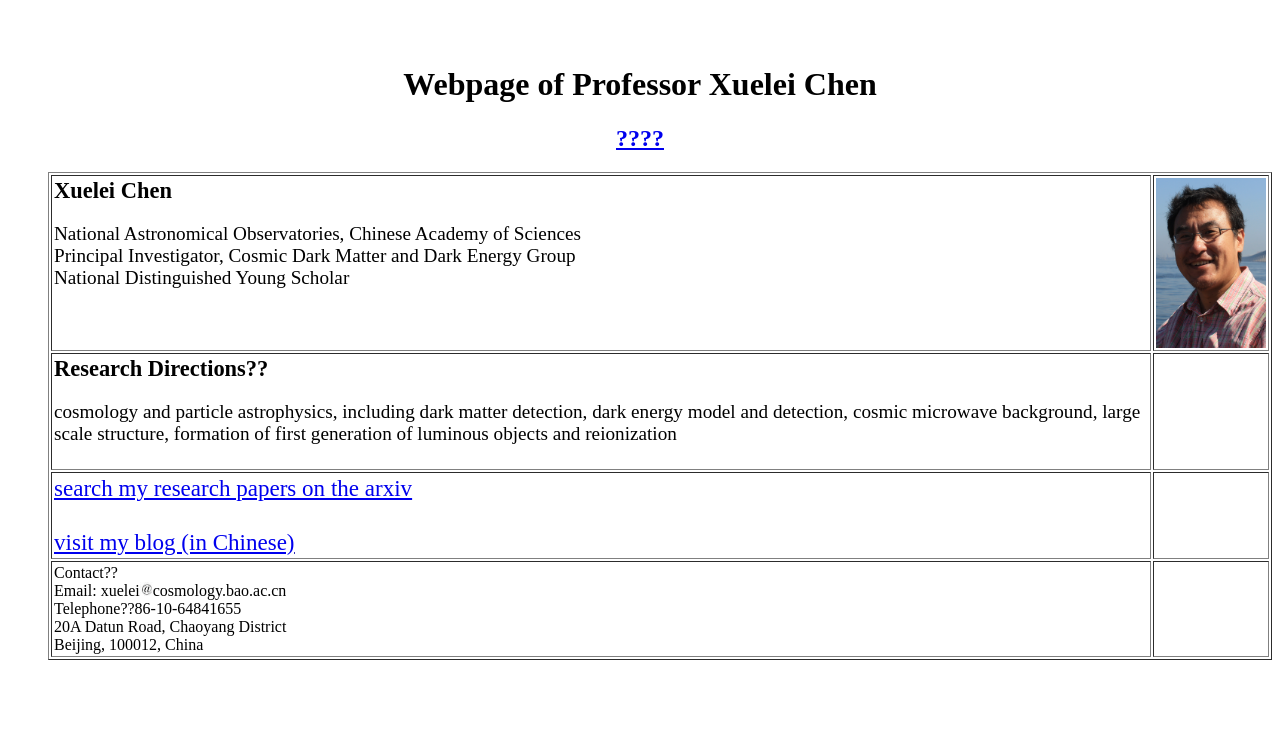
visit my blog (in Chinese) (174, 542)
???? (640, 138)
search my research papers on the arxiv (233, 488)
